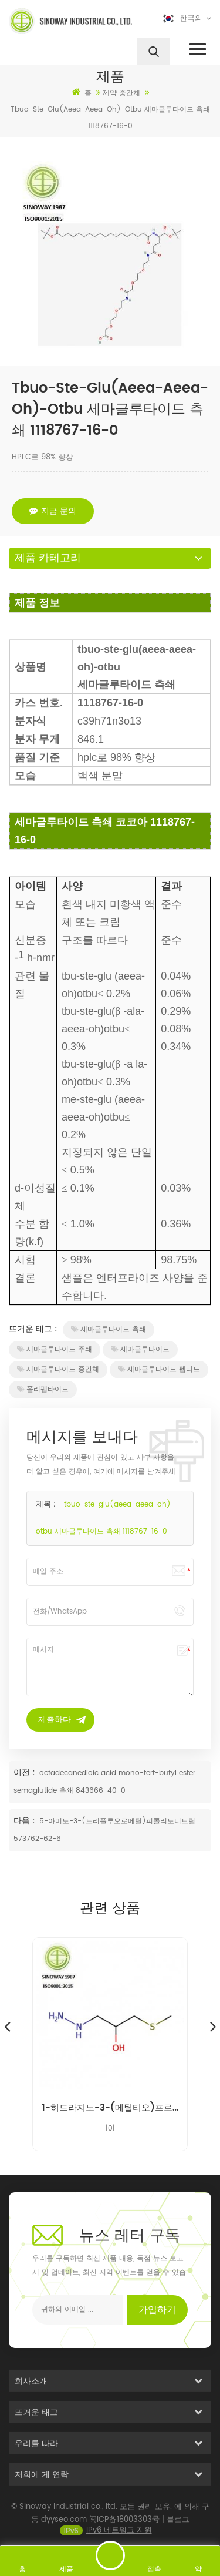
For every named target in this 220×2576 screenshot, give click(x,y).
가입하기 (157, 2309)
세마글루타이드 (140, 1349)
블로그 (178, 2530)
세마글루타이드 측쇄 (108, 1329)
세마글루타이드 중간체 (58, 1369)
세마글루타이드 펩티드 (159, 1369)
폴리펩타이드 (43, 1389)
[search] (153, 51)
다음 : (25, 1820)
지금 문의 (52, 511)
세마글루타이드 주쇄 (54, 1349)
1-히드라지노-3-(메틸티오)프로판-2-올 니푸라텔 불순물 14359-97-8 (110, 2108)
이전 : (25, 1772)
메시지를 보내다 (110, 2555)
